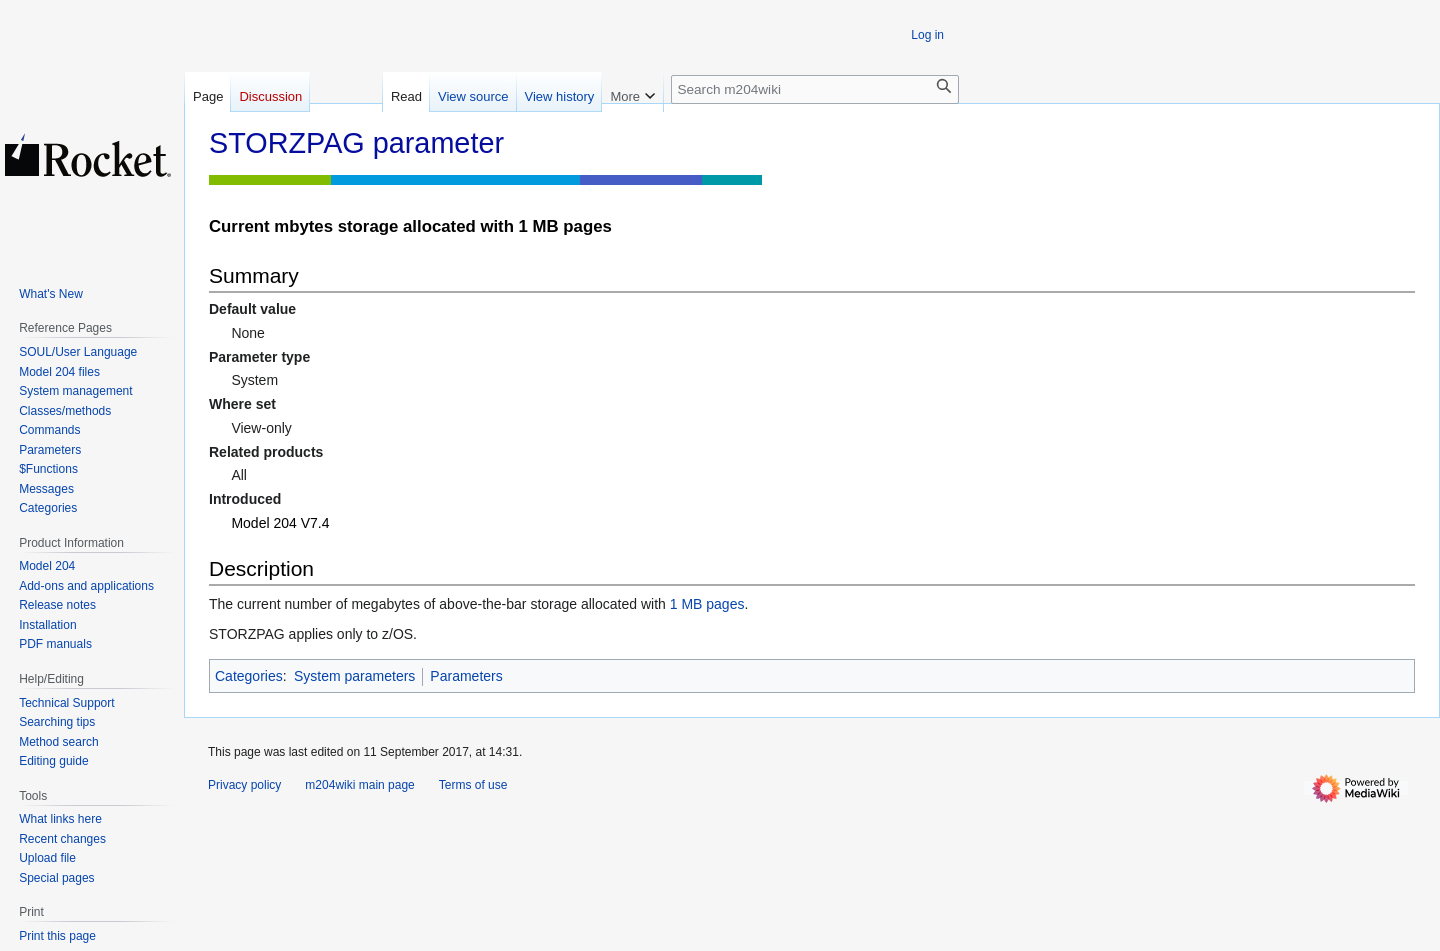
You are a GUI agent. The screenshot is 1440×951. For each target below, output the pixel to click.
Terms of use (473, 785)
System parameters (354, 676)
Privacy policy (244, 785)
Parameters (466, 676)
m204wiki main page (359, 785)
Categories (249, 676)
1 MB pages (707, 604)
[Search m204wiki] (815, 89)
